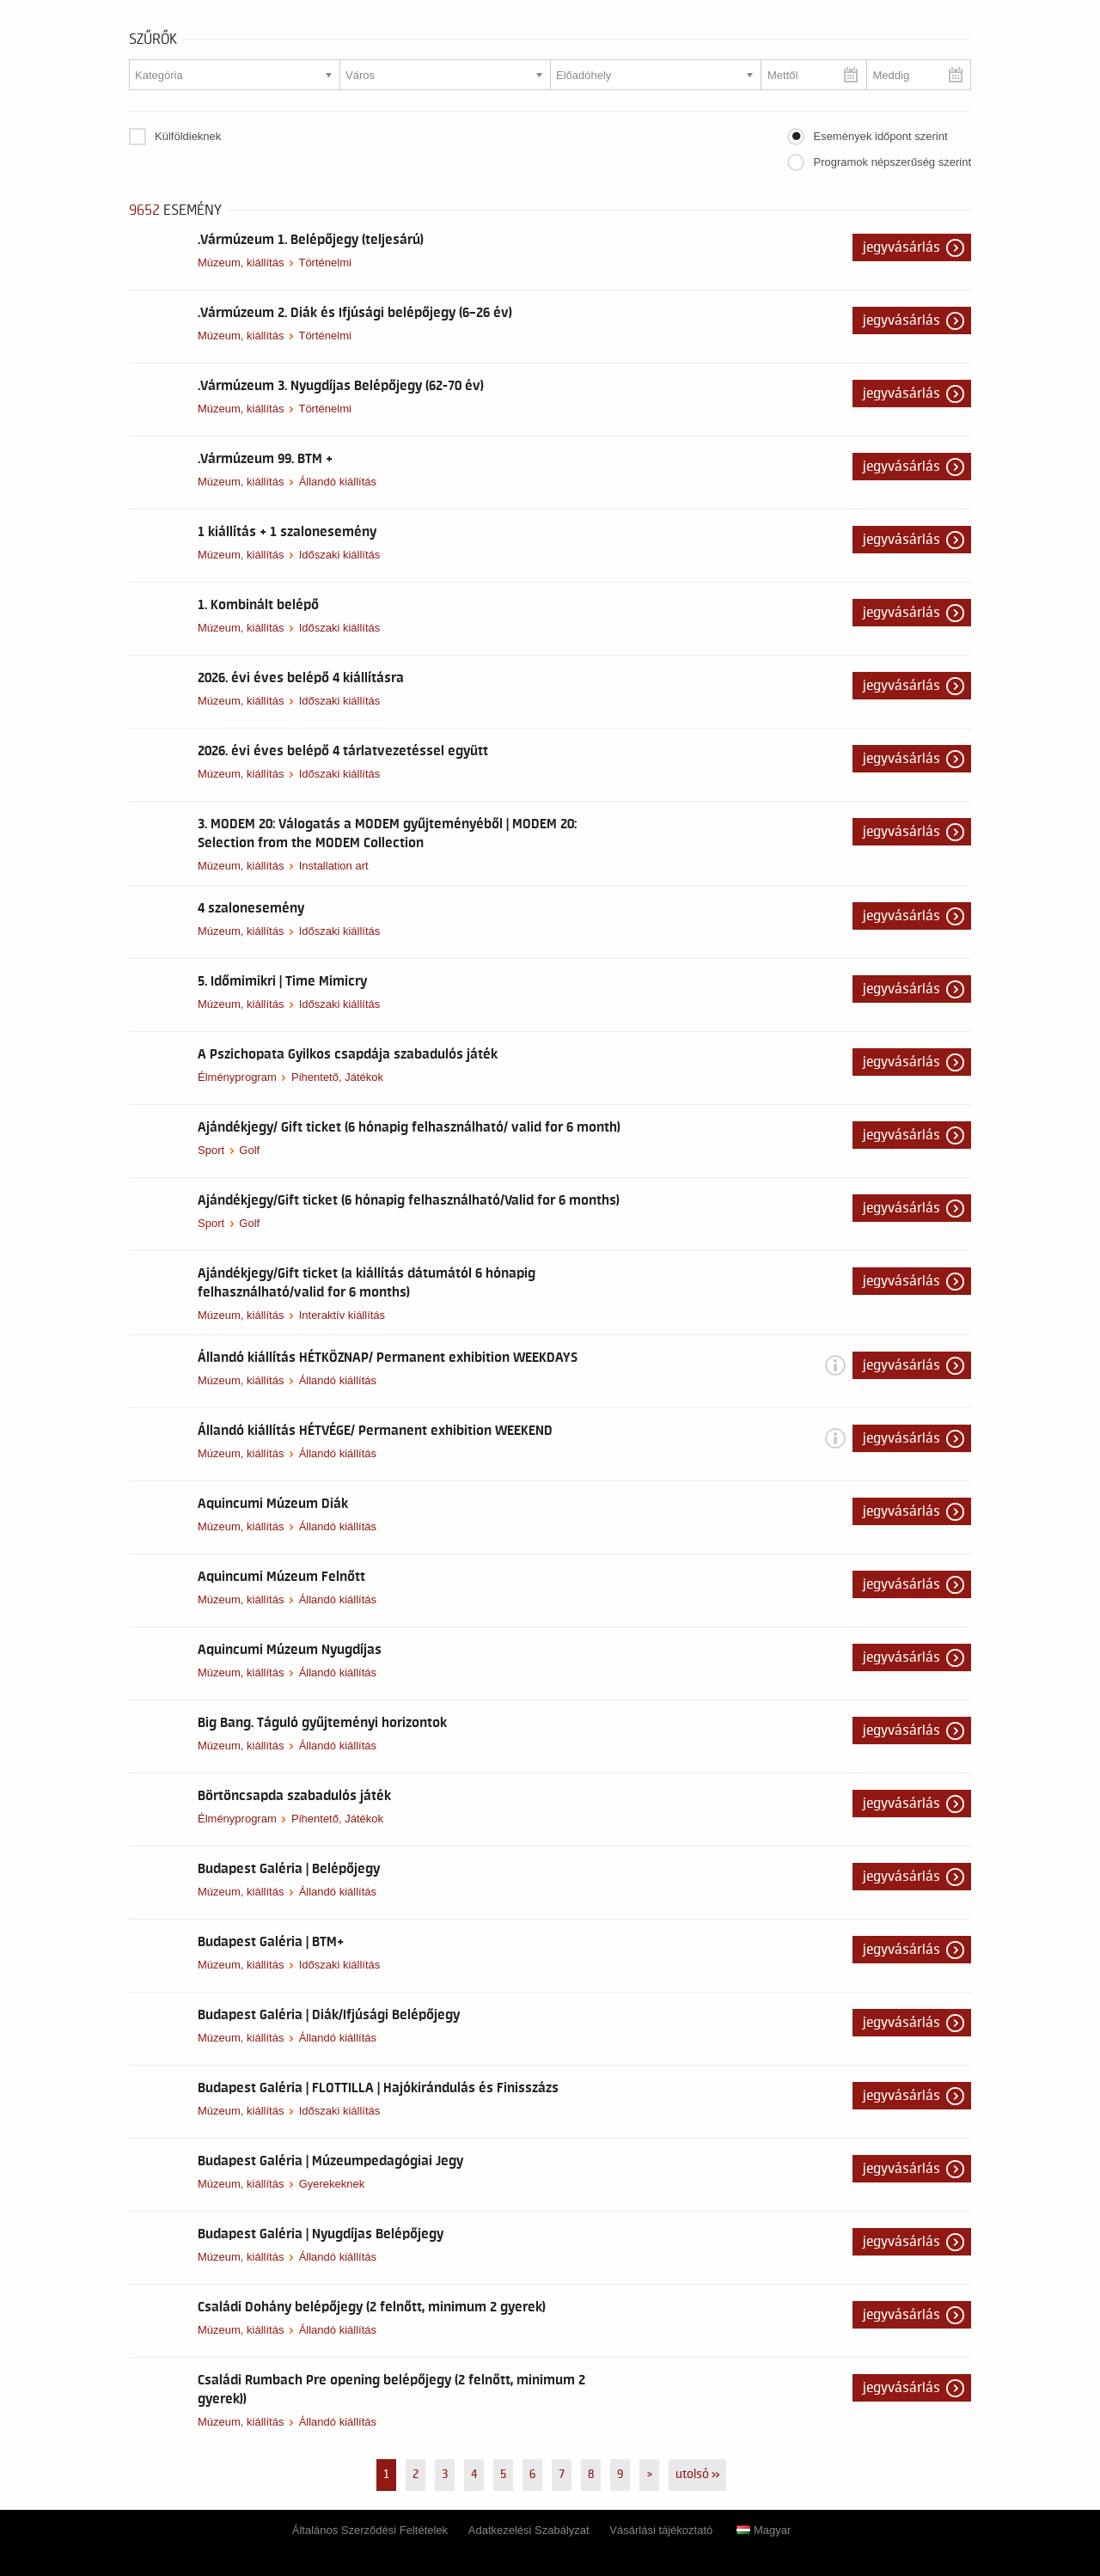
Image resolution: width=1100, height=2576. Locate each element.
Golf (249, 1150)
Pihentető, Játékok (337, 1077)
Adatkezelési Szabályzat (529, 2530)
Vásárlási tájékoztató (660, 2530)
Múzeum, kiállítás (241, 262)
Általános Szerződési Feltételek (370, 2530)
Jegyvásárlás (901, 247)
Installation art (334, 865)
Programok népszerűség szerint (892, 162)
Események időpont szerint (880, 136)
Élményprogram (237, 1077)
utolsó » (697, 2474)
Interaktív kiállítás (342, 1315)
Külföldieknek (188, 136)
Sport (211, 1150)
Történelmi (324, 262)
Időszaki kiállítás (340, 554)
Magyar (763, 2530)
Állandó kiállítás (337, 481)
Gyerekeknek (332, 2183)
